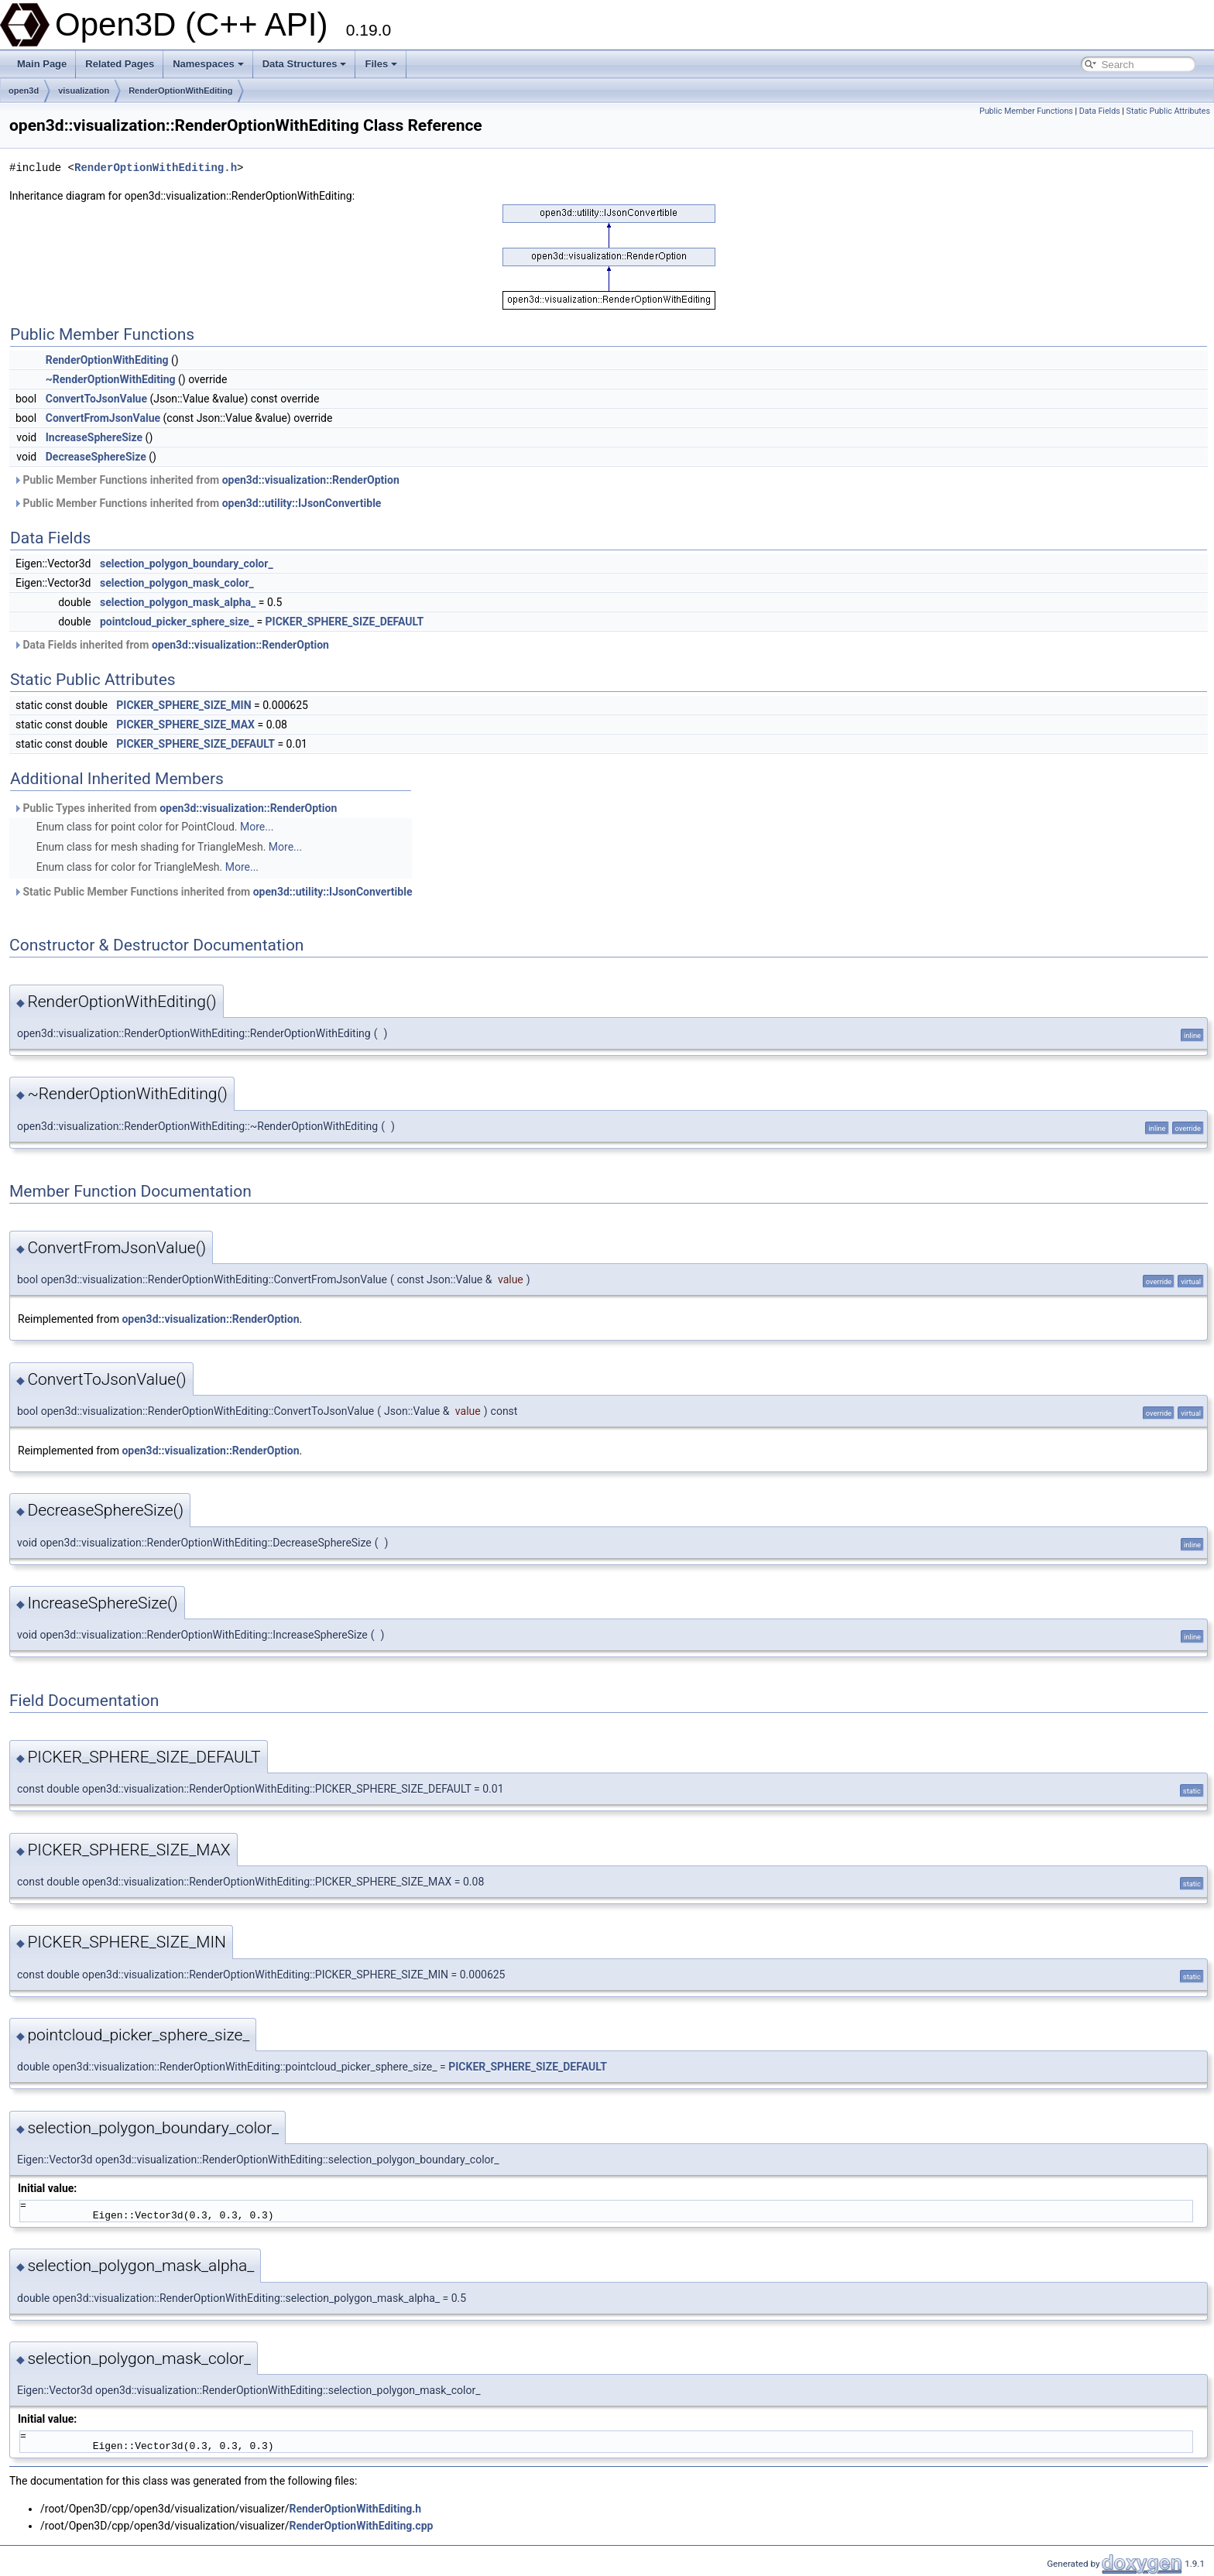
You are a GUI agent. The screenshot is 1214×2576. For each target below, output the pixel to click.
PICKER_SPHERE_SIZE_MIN (183, 705)
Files (381, 64)
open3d (24, 90)
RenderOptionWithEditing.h (155, 167)
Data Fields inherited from (171, 645)
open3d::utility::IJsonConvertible (302, 503)
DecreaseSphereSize (96, 456)
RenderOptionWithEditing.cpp (361, 2525)
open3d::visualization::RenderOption (311, 480)
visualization (83, 90)
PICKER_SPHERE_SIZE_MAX (185, 724)
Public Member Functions (1026, 111)
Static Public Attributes (1168, 111)
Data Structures (304, 64)
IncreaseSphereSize (94, 437)
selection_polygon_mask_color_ (177, 583)
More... (256, 826)
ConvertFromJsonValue (103, 418)
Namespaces (208, 64)
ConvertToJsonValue (96, 398)
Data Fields (1099, 111)
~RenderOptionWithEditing (111, 379)
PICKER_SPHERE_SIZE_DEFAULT (345, 621)
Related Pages (119, 64)
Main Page (42, 64)
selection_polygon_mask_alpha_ (177, 602)
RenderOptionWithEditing (180, 90)
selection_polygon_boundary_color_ (186, 563)
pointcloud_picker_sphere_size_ (177, 621)
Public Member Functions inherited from (206, 480)
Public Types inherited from (175, 808)
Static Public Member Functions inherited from (212, 892)
